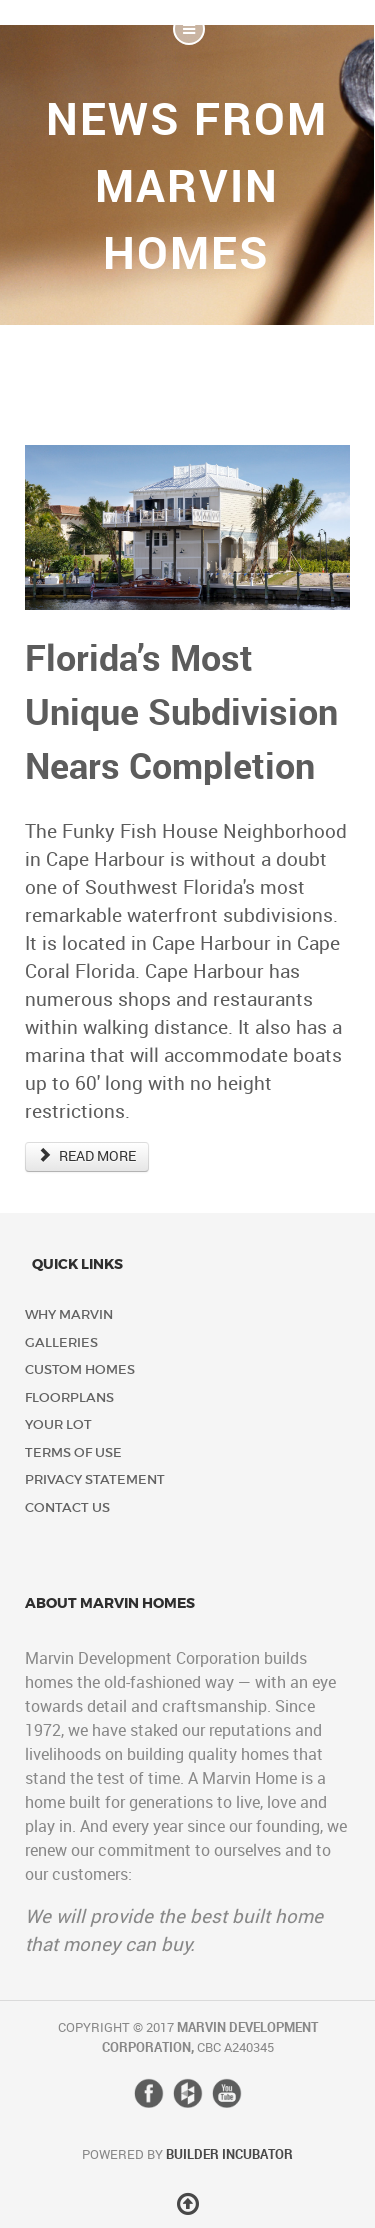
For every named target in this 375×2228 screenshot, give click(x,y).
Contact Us (67, 1507)
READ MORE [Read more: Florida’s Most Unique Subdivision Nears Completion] (87, 1156)
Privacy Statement (95, 1479)
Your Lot (58, 1424)
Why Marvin (69, 1314)
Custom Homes (80, 1369)
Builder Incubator (229, 2154)
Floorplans (69, 1397)
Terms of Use (73, 1452)
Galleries (61, 1342)
